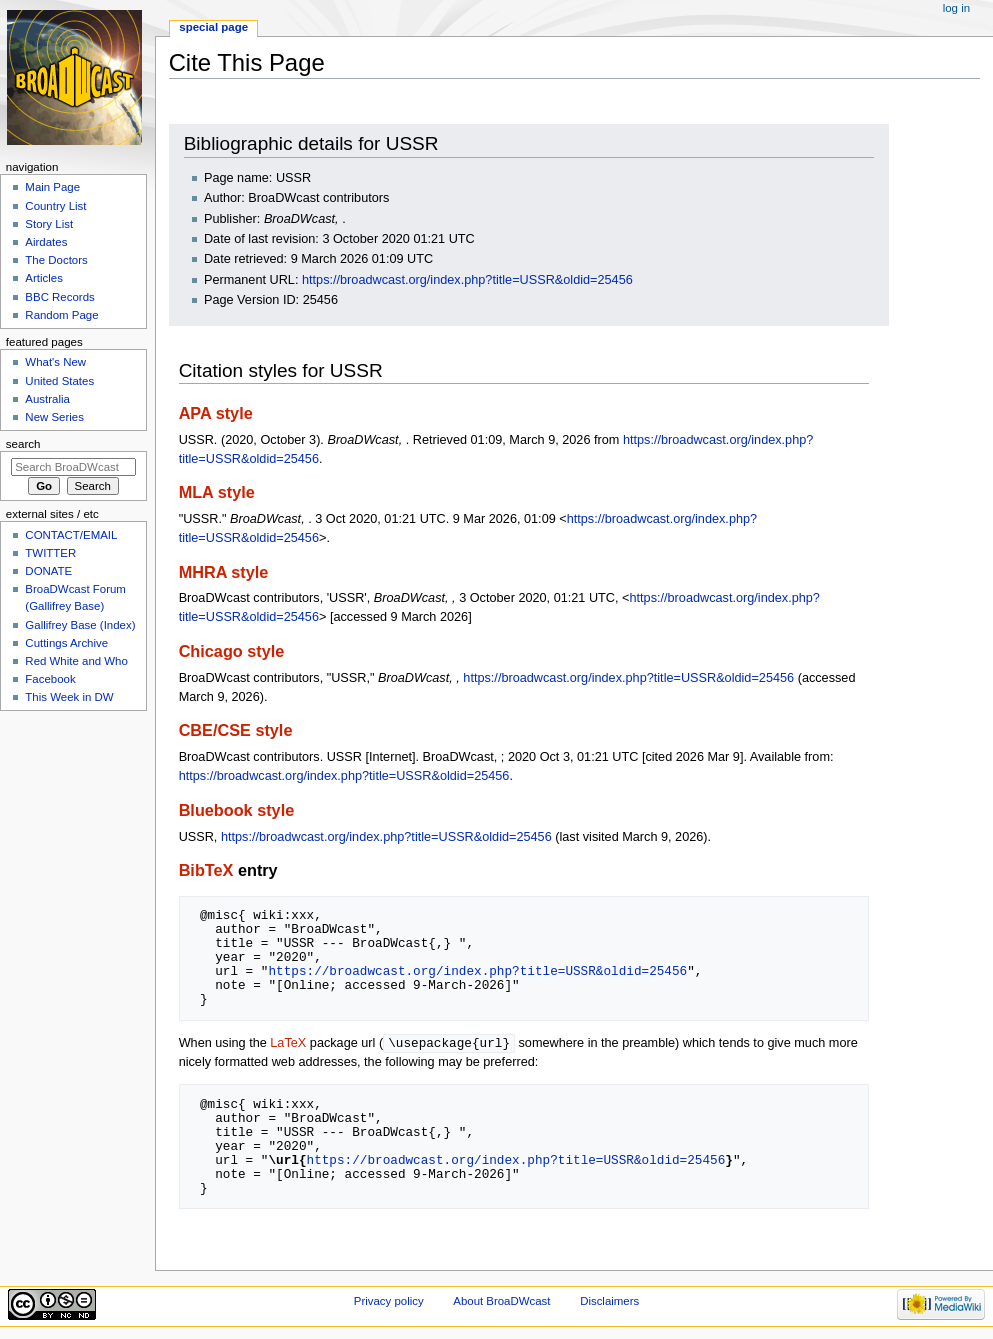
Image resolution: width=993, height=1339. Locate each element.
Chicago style (232, 651)
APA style (216, 413)
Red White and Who (76, 661)
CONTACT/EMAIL (71, 535)
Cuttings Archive (66, 643)
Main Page (52, 187)
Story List (49, 224)
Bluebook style (237, 810)
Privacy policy (389, 1302)
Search (23, 444)
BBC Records (59, 297)
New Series (54, 417)
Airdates (46, 242)
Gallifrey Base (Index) (80, 625)
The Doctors (56, 260)
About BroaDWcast (501, 1302)
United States (59, 381)
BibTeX (206, 870)
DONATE (48, 571)
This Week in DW (69, 697)
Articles (44, 278)
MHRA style (224, 572)
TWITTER (50, 553)
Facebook (50, 679)
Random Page (61, 315)
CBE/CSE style (236, 730)
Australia (47, 399)
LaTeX (288, 1044)
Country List (55, 206)
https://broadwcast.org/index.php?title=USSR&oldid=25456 (467, 280)
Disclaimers (609, 1302)
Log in (956, 8)
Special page (213, 27)
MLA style (217, 492)
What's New (55, 362)
